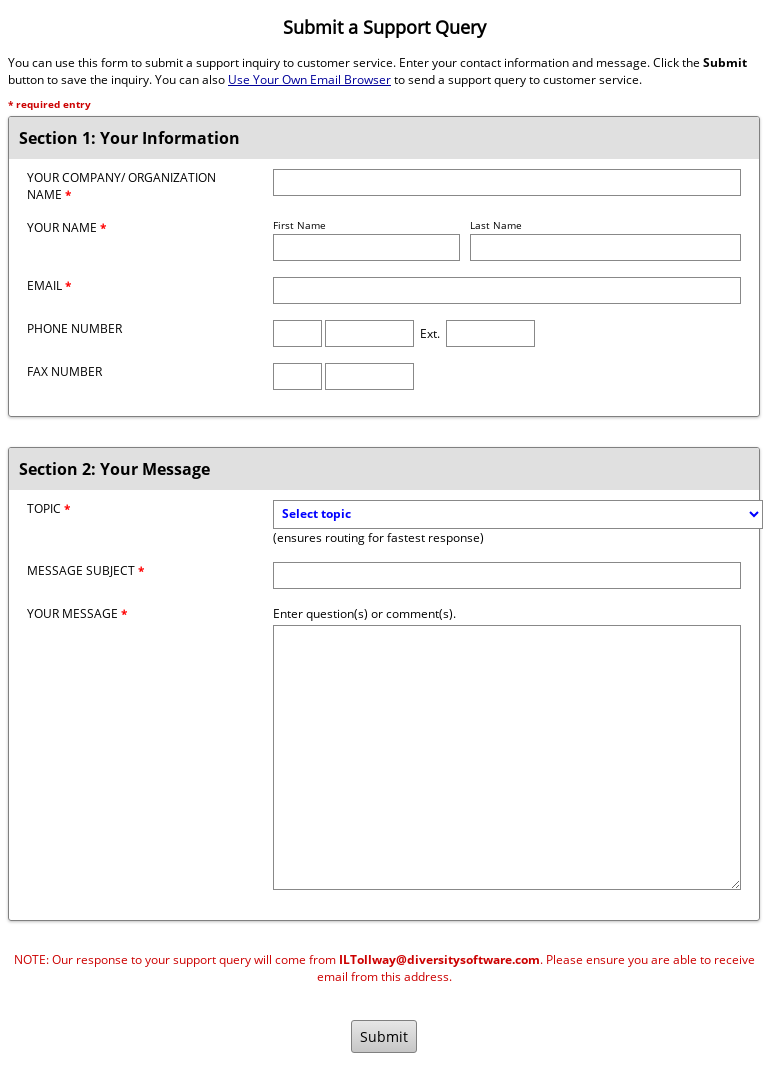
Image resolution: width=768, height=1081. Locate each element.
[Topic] (518, 514)
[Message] (507, 757)
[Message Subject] (507, 575)
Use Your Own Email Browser (309, 79)
